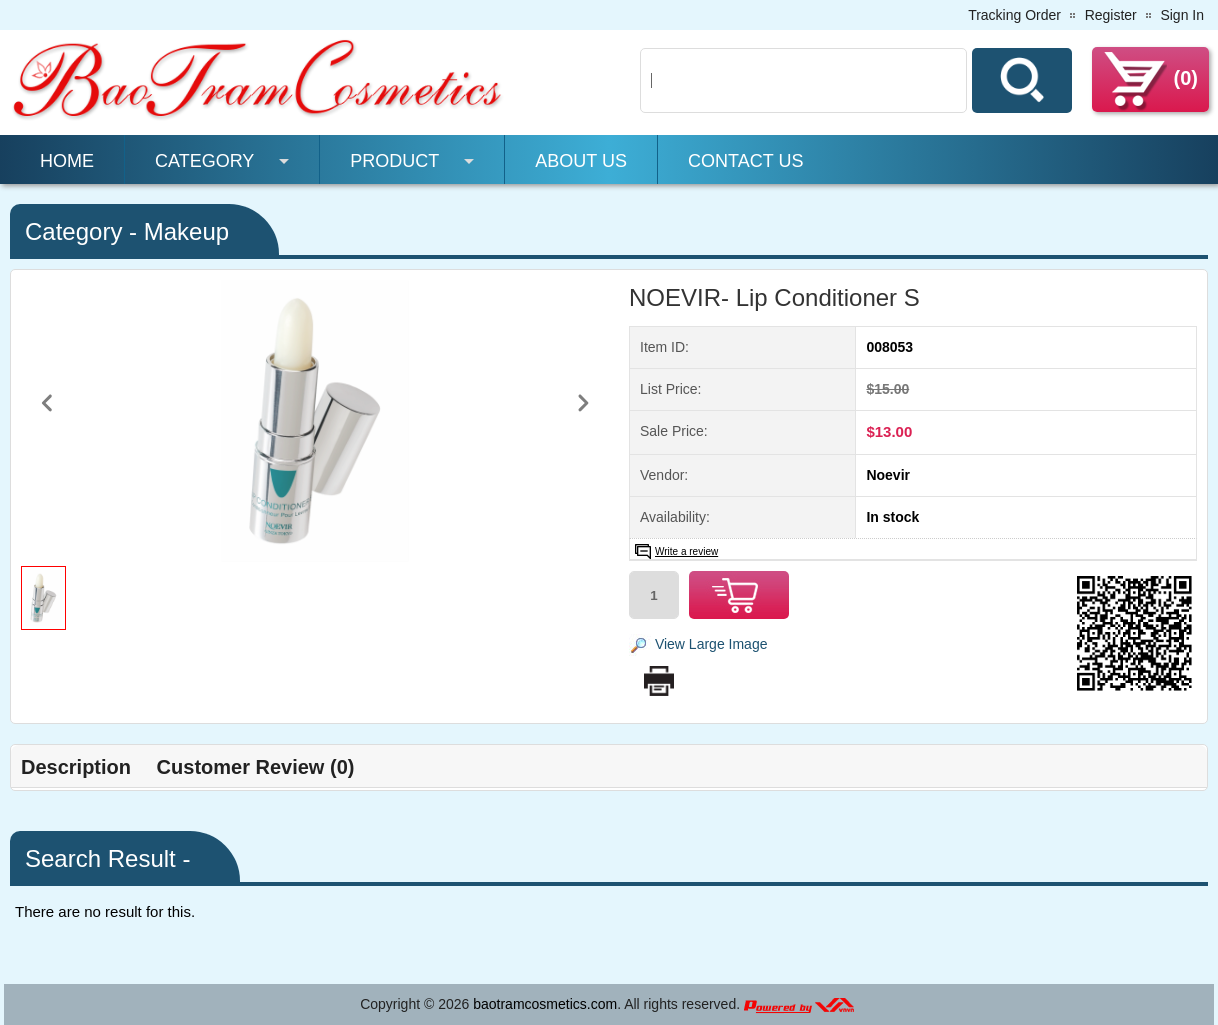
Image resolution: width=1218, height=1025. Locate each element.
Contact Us (745, 161)
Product (394, 161)
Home (67, 161)
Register (1111, 15)
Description (76, 767)
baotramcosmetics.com (545, 1004)
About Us (581, 161)
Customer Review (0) (256, 767)
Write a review (686, 551)
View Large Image (711, 644)
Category (204, 161)
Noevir (888, 475)
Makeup (186, 231)
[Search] (803, 80)
